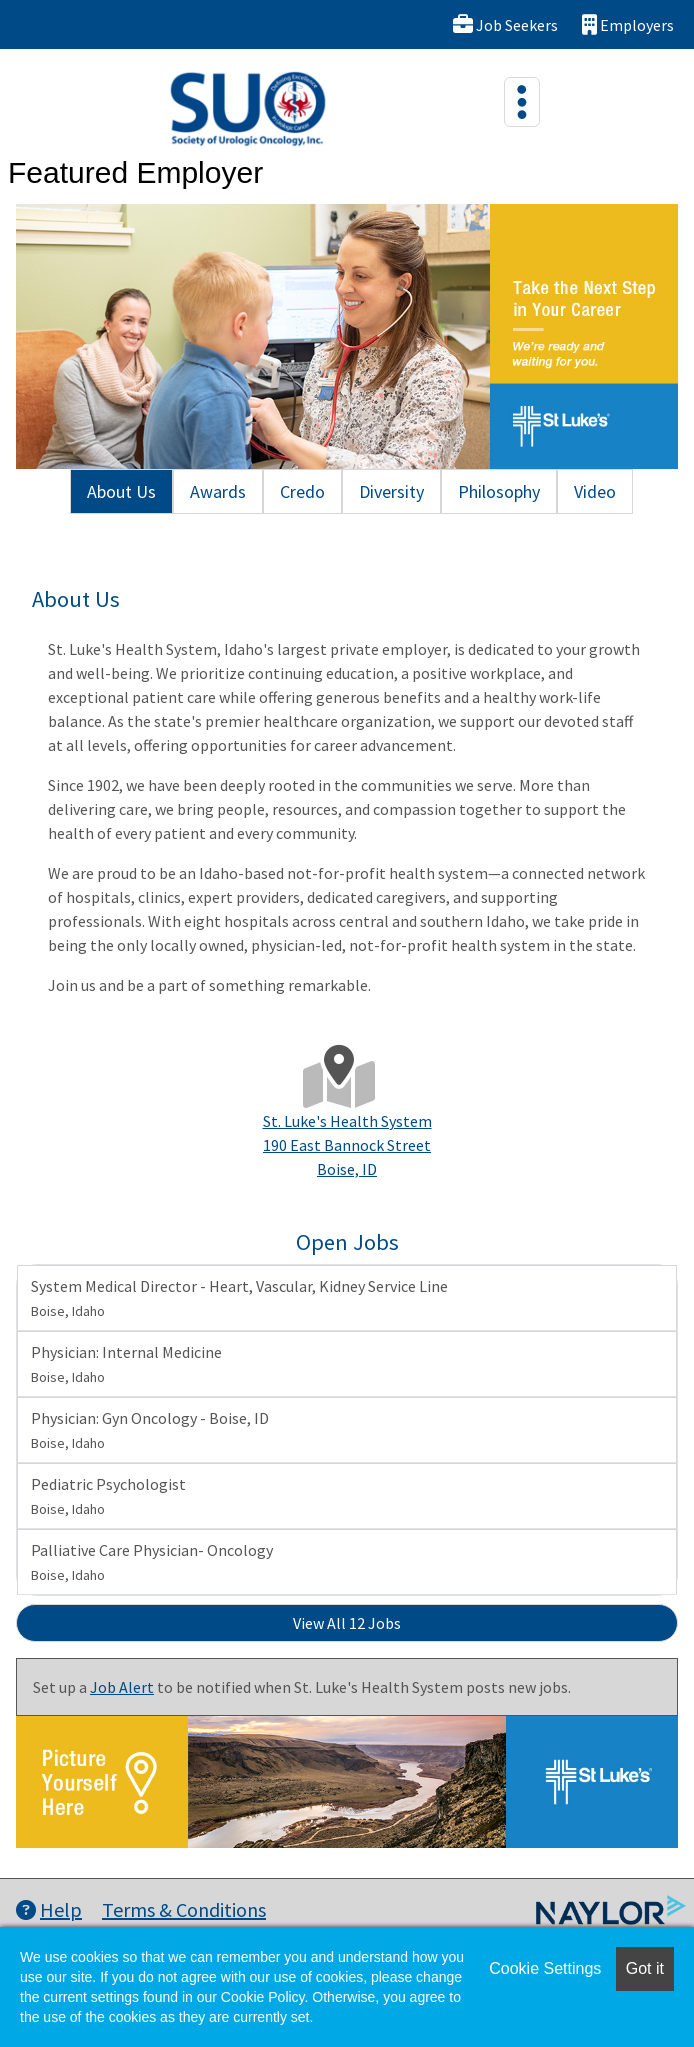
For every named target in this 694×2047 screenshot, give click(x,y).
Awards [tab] (218, 491)
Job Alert (122, 1687)
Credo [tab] (302, 491)
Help (49, 1909)
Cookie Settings (545, 1968)
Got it (645, 1968)
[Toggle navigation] (522, 102)
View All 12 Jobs (347, 1623)
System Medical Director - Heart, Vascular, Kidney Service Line (239, 1298)
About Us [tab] (121, 491)
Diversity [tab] (391, 491)
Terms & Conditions (184, 1909)
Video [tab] (595, 491)
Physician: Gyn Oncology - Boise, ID (150, 1430)
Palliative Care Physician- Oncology (152, 1562)
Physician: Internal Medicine (126, 1364)
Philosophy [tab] (499, 491)
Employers (628, 24)
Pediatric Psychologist (108, 1496)
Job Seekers (505, 24)
